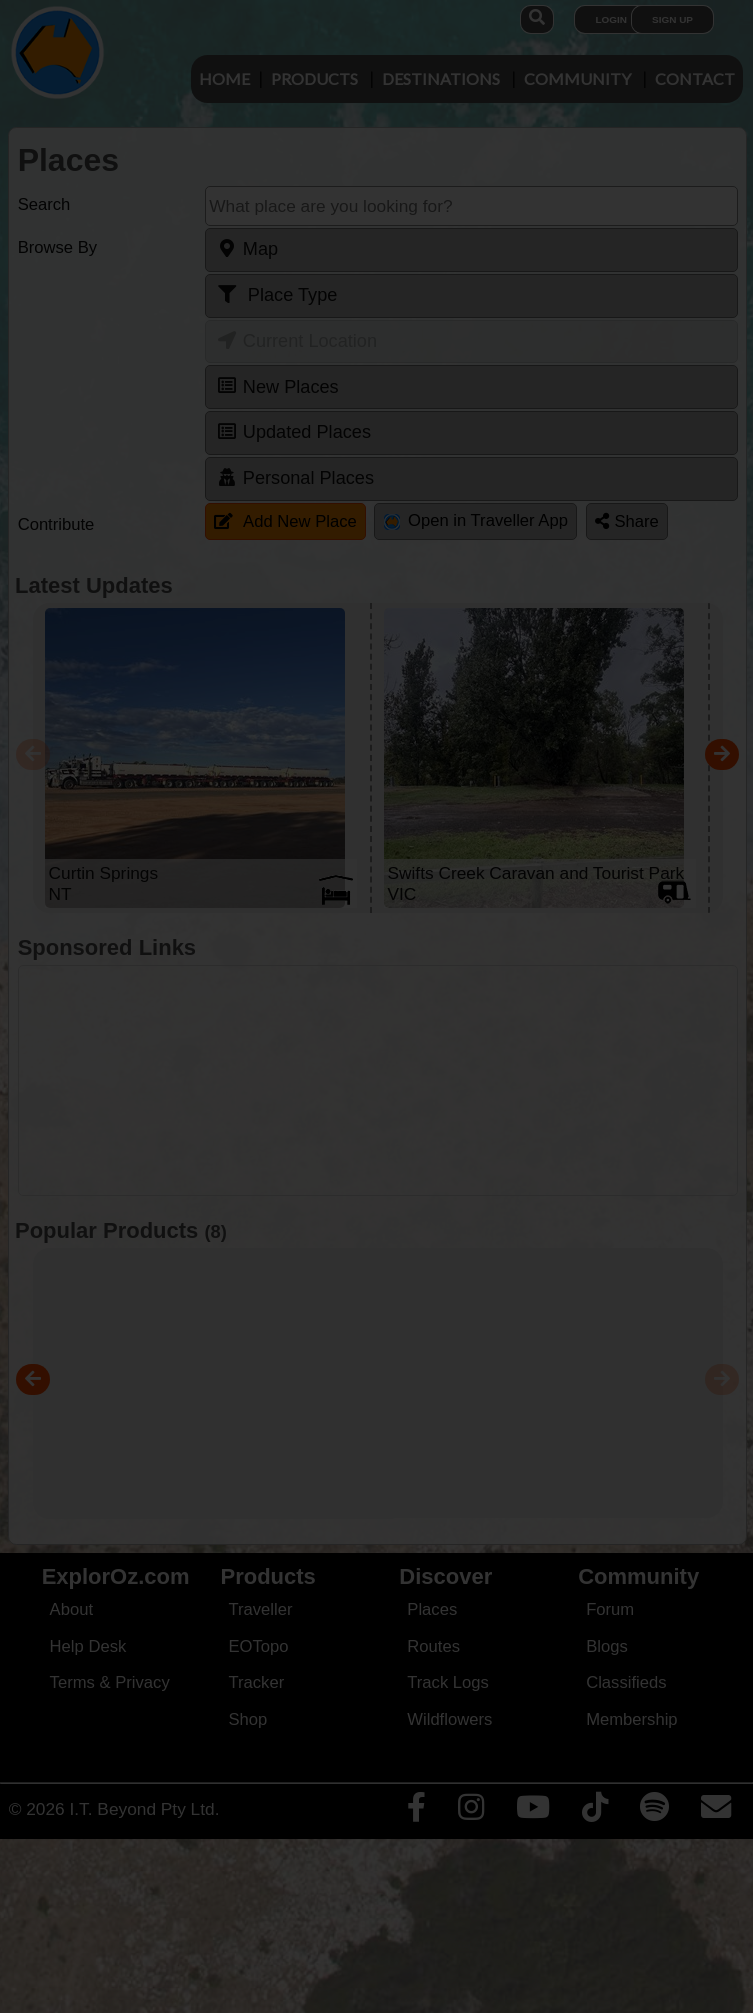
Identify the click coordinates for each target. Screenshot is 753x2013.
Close (564, 438)
